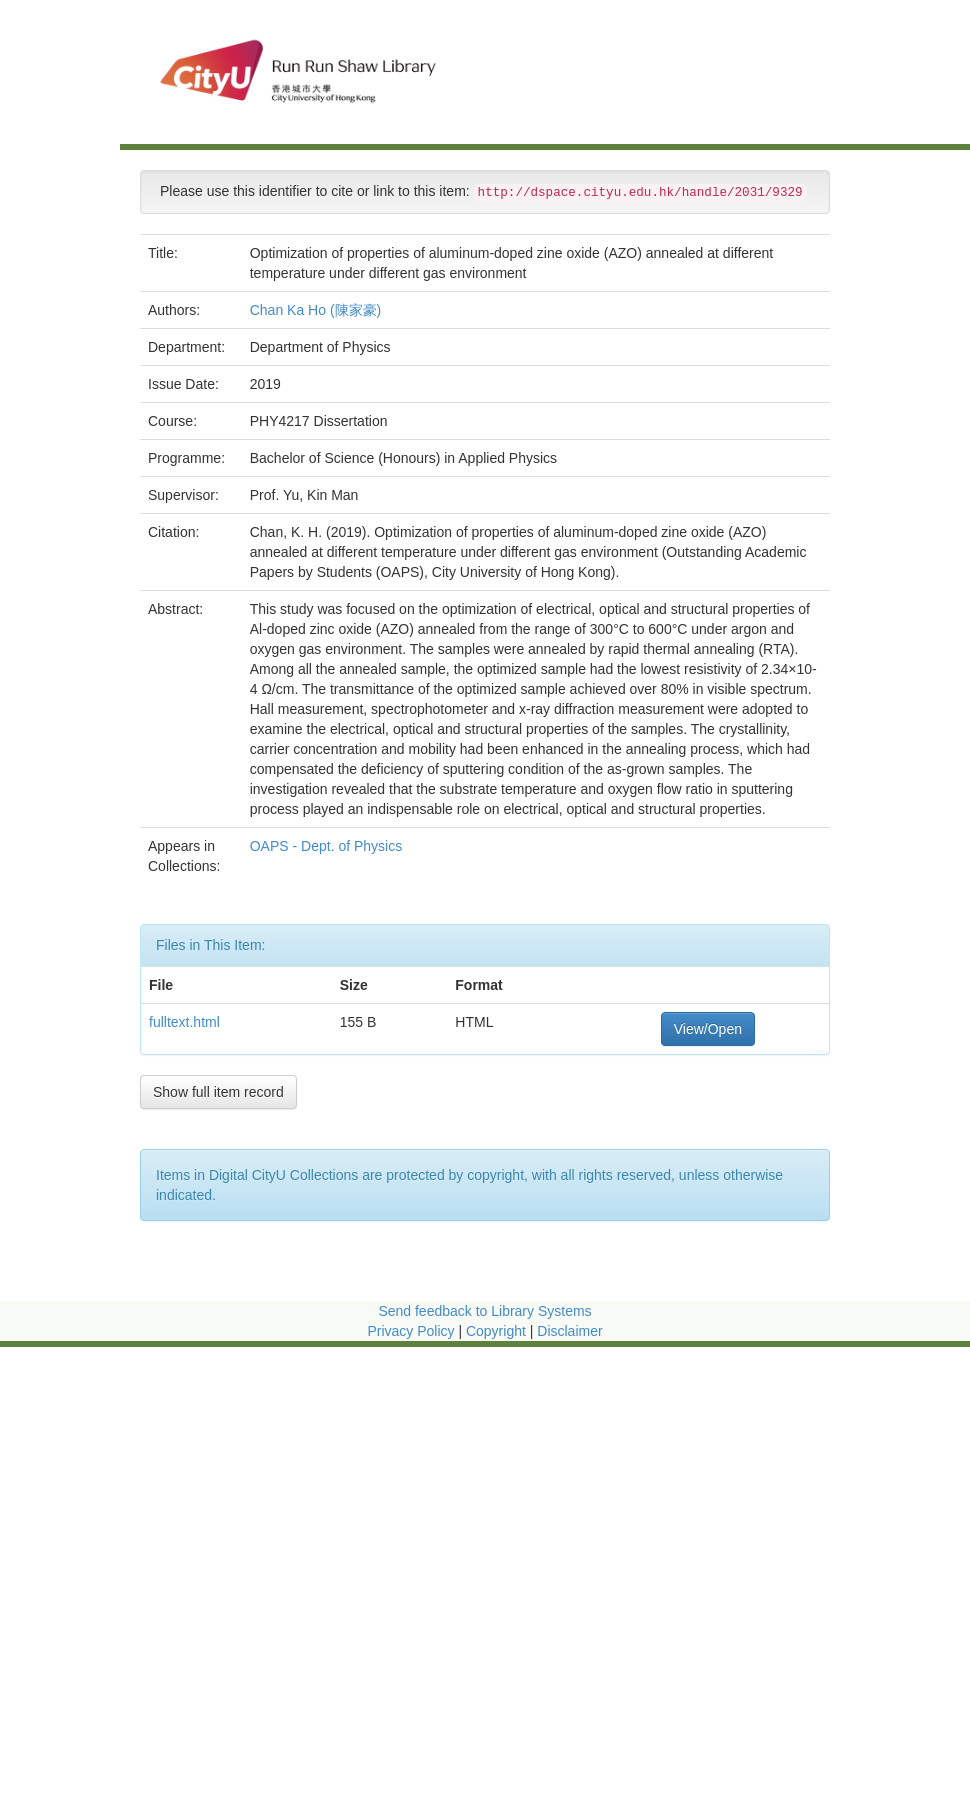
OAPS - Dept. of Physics (328, 846)
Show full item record (218, 1092)
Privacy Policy (410, 1331)
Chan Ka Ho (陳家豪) (315, 310)
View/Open (708, 1029)
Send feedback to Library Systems (484, 1311)
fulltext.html (184, 1022)
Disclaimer (569, 1331)
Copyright (498, 1331)
